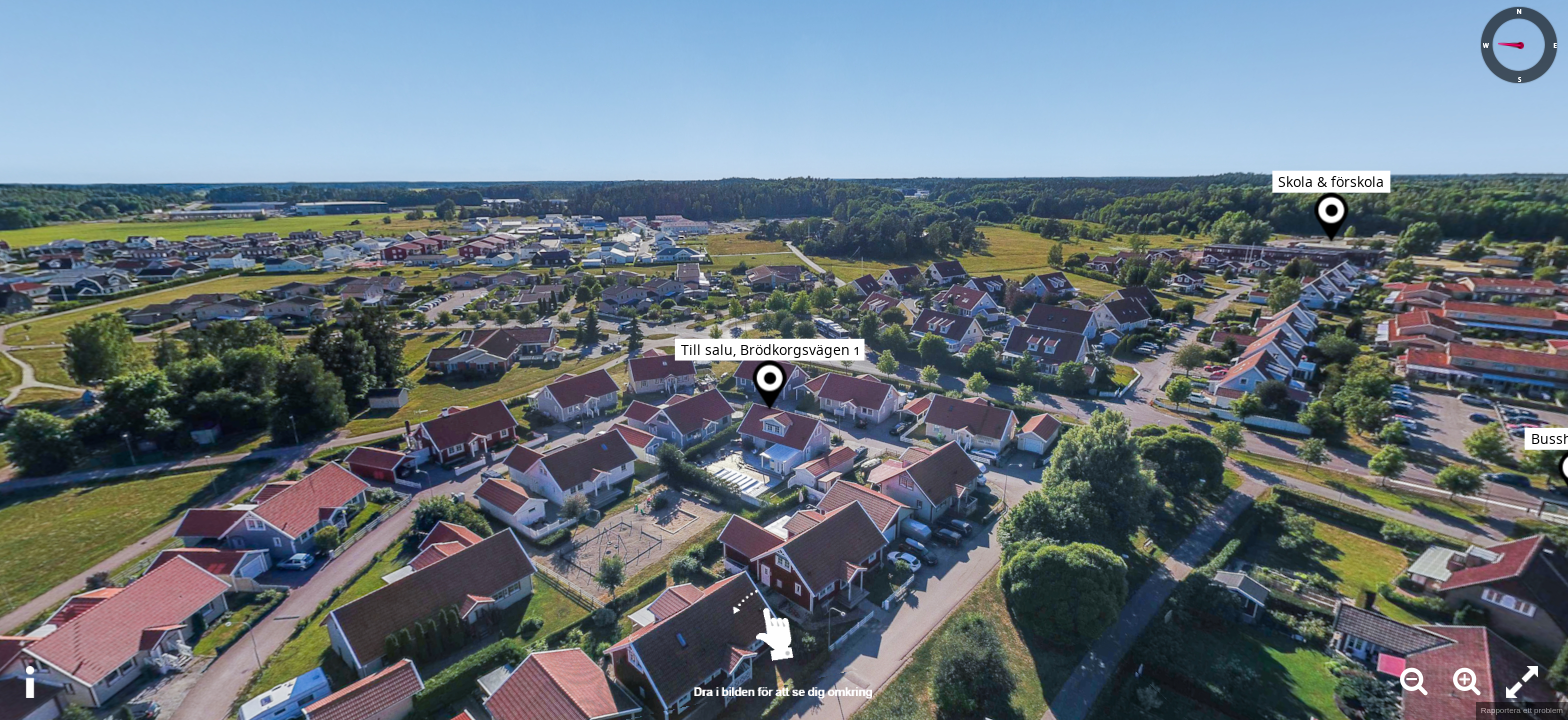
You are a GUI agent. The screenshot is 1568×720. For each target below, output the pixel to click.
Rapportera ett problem (1522, 710)
